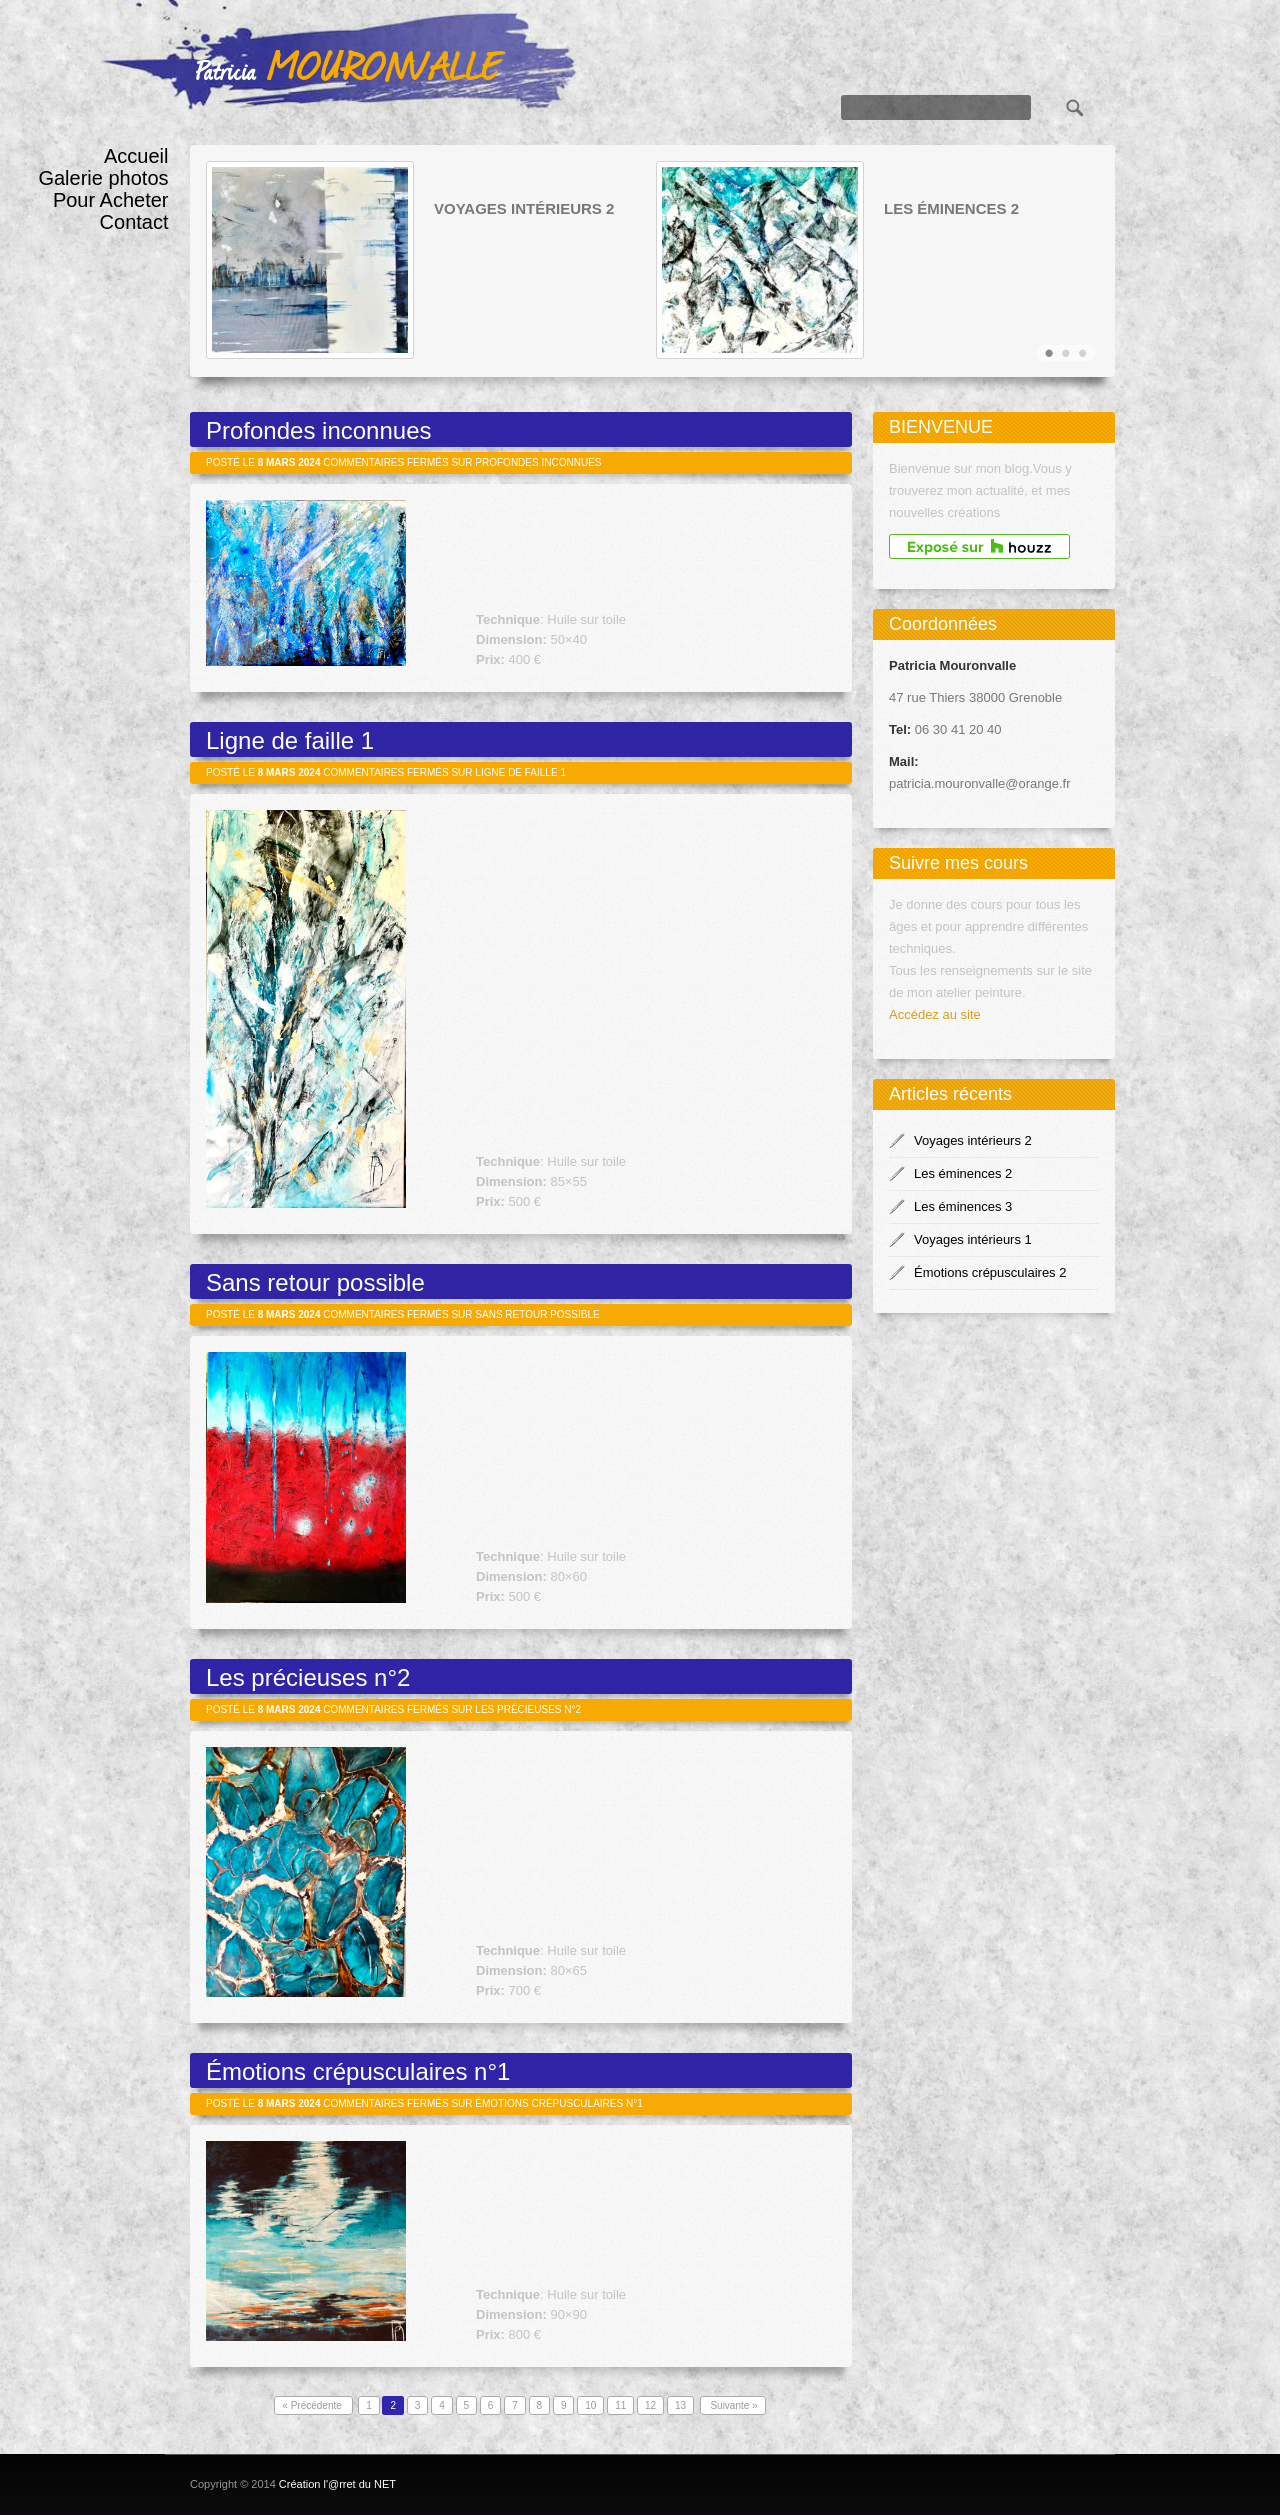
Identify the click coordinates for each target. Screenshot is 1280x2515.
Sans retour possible (315, 1282)
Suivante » (733, 2405)
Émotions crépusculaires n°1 (358, 2071)
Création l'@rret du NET (337, 2484)
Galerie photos (103, 178)
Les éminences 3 (963, 1206)
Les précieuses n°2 (308, 1677)
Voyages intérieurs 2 (524, 209)
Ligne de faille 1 (290, 740)
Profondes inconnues (319, 430)
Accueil (136, 156)
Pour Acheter (111, 200)
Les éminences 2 (951, 209)
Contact (134, 222)
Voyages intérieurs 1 (973, 1239)
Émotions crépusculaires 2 (990, 1272)
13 (680, 2405)
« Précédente (313, 2405)
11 (620, 2405)
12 (650, 2405)
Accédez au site (935, 1014)
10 (590, 2405)
